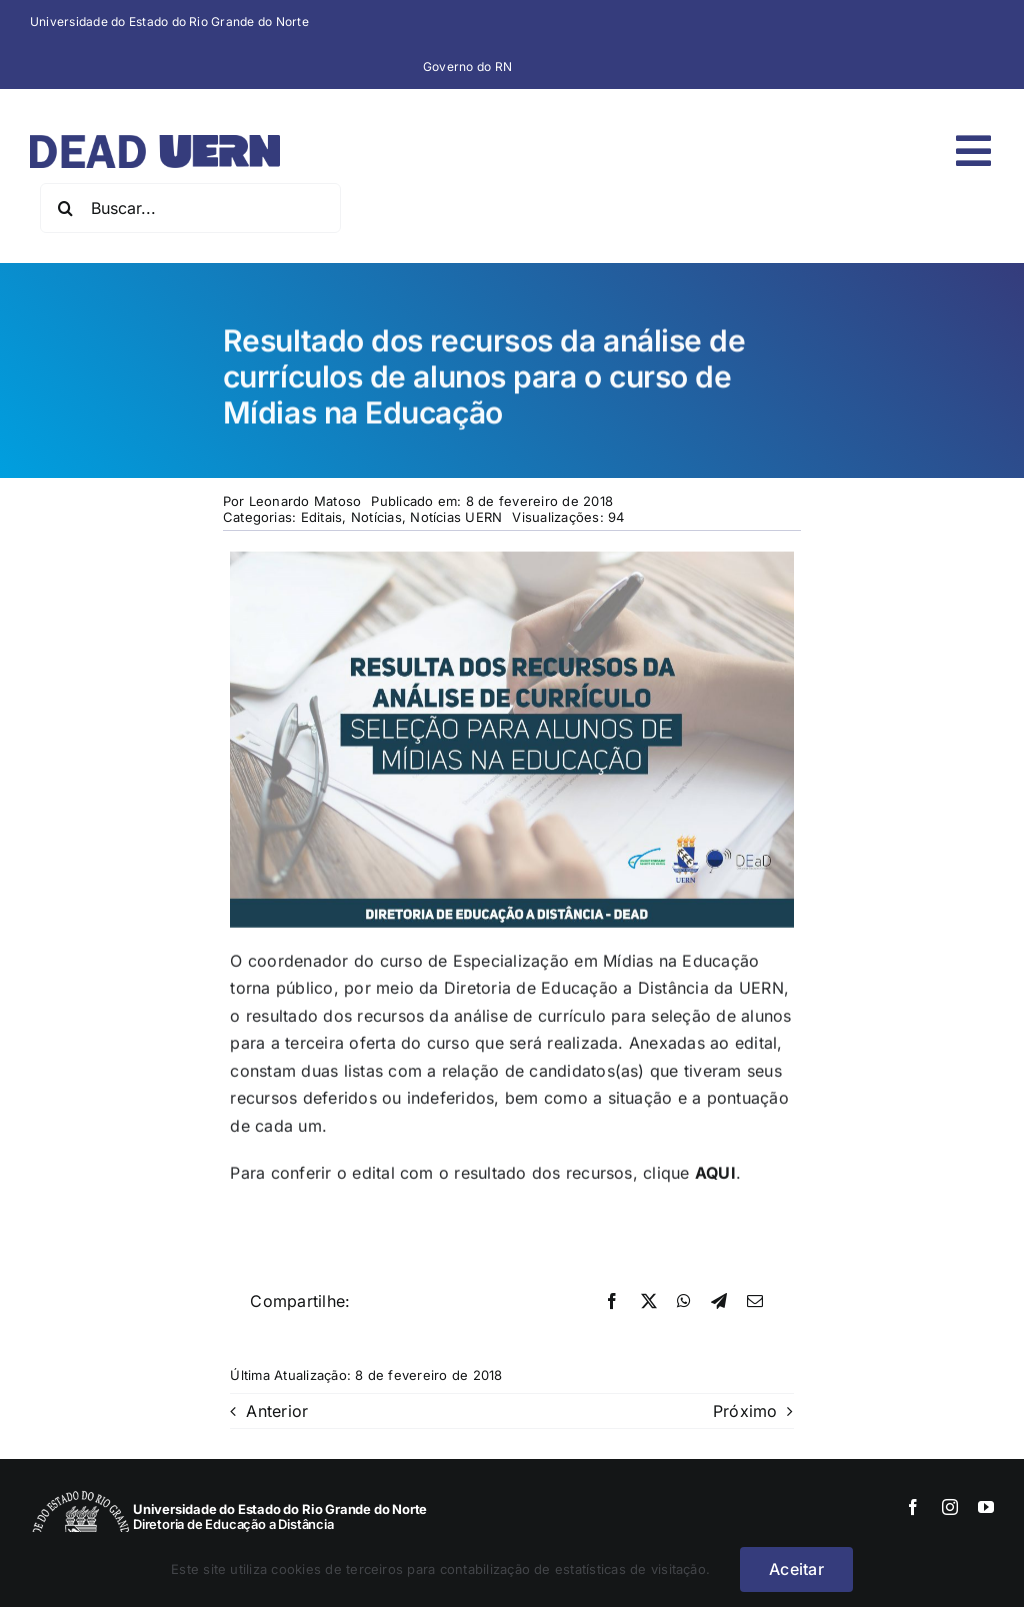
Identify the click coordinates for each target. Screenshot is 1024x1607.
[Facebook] (612, 1302)
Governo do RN (467, 66)
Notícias (376, 517)
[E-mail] (755, 1302)
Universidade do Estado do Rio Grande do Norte (169, 21)
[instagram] (950, 1507)
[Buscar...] (190, 208)
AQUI (715, 1175)
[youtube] (986, 1507)
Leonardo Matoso (305, 501)
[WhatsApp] (684, 1302)
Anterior (277, 1411)
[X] (649, 1302)
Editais (322, 517)
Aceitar (796, 1569)
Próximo (745, 1411)
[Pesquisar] (65, 208)
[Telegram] (719, 1302)
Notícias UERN (456, 517)
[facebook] (913, 1507)
